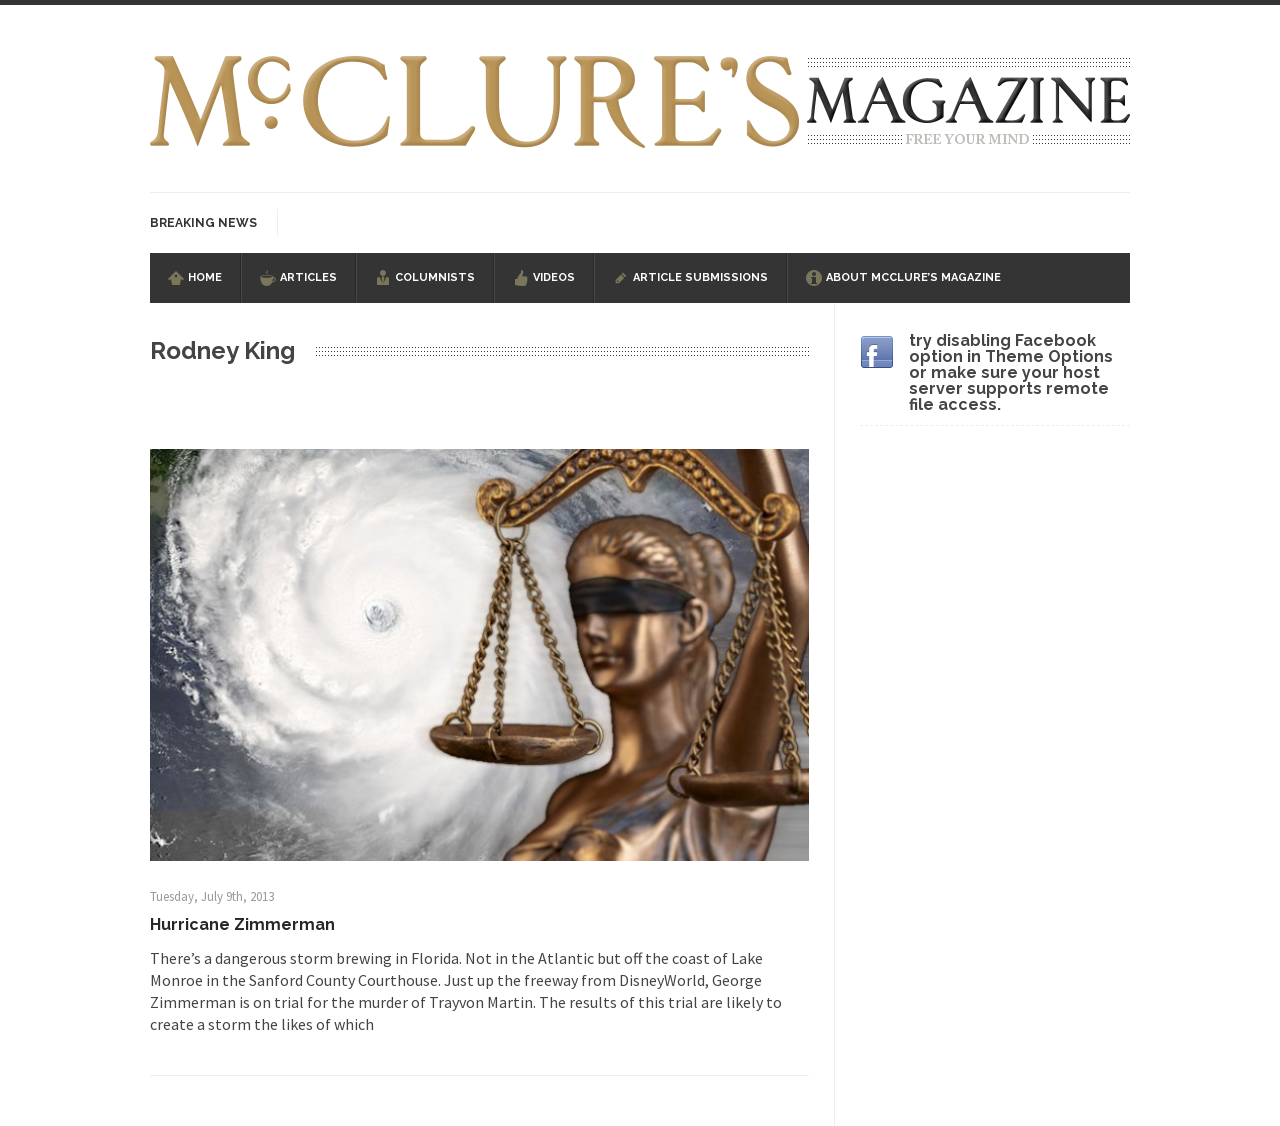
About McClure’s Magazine (913, 277)
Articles (308, 277)
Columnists (435, 277)
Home (205, 277)
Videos (554, 277)
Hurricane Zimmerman (242, 924)
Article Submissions (700, 277)
